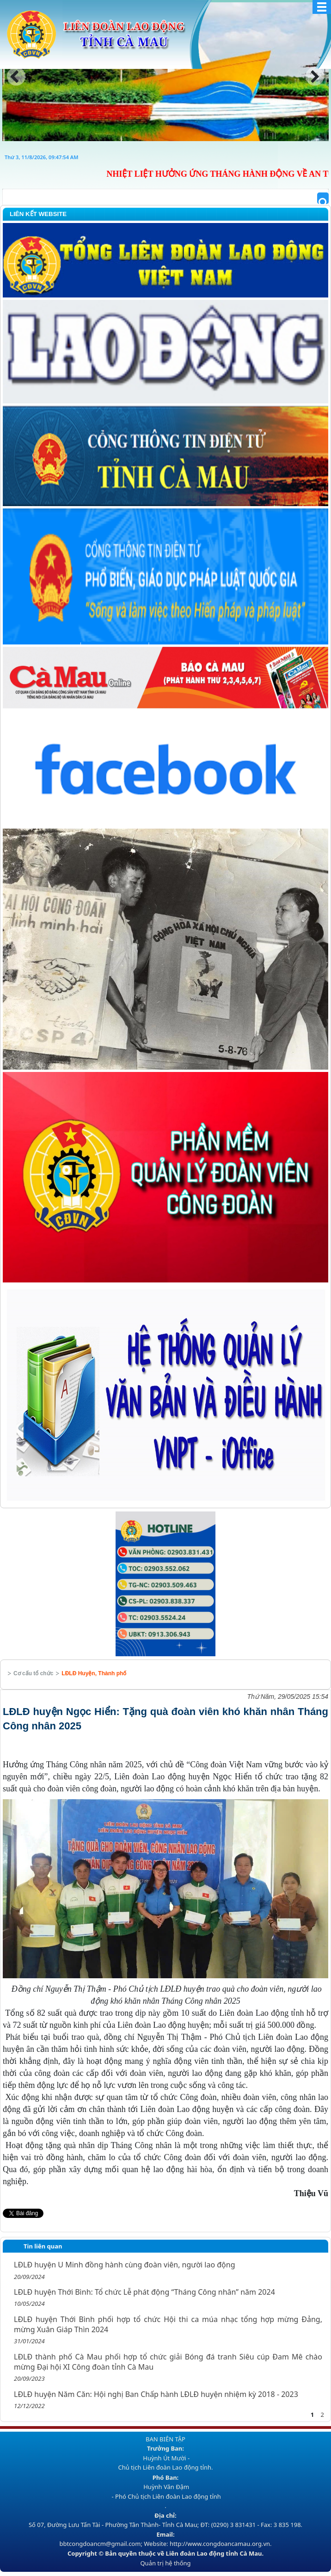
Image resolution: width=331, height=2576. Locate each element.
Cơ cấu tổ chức (33, 1673)
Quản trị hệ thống (165, 2563)
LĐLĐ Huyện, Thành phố (93, 1673)
